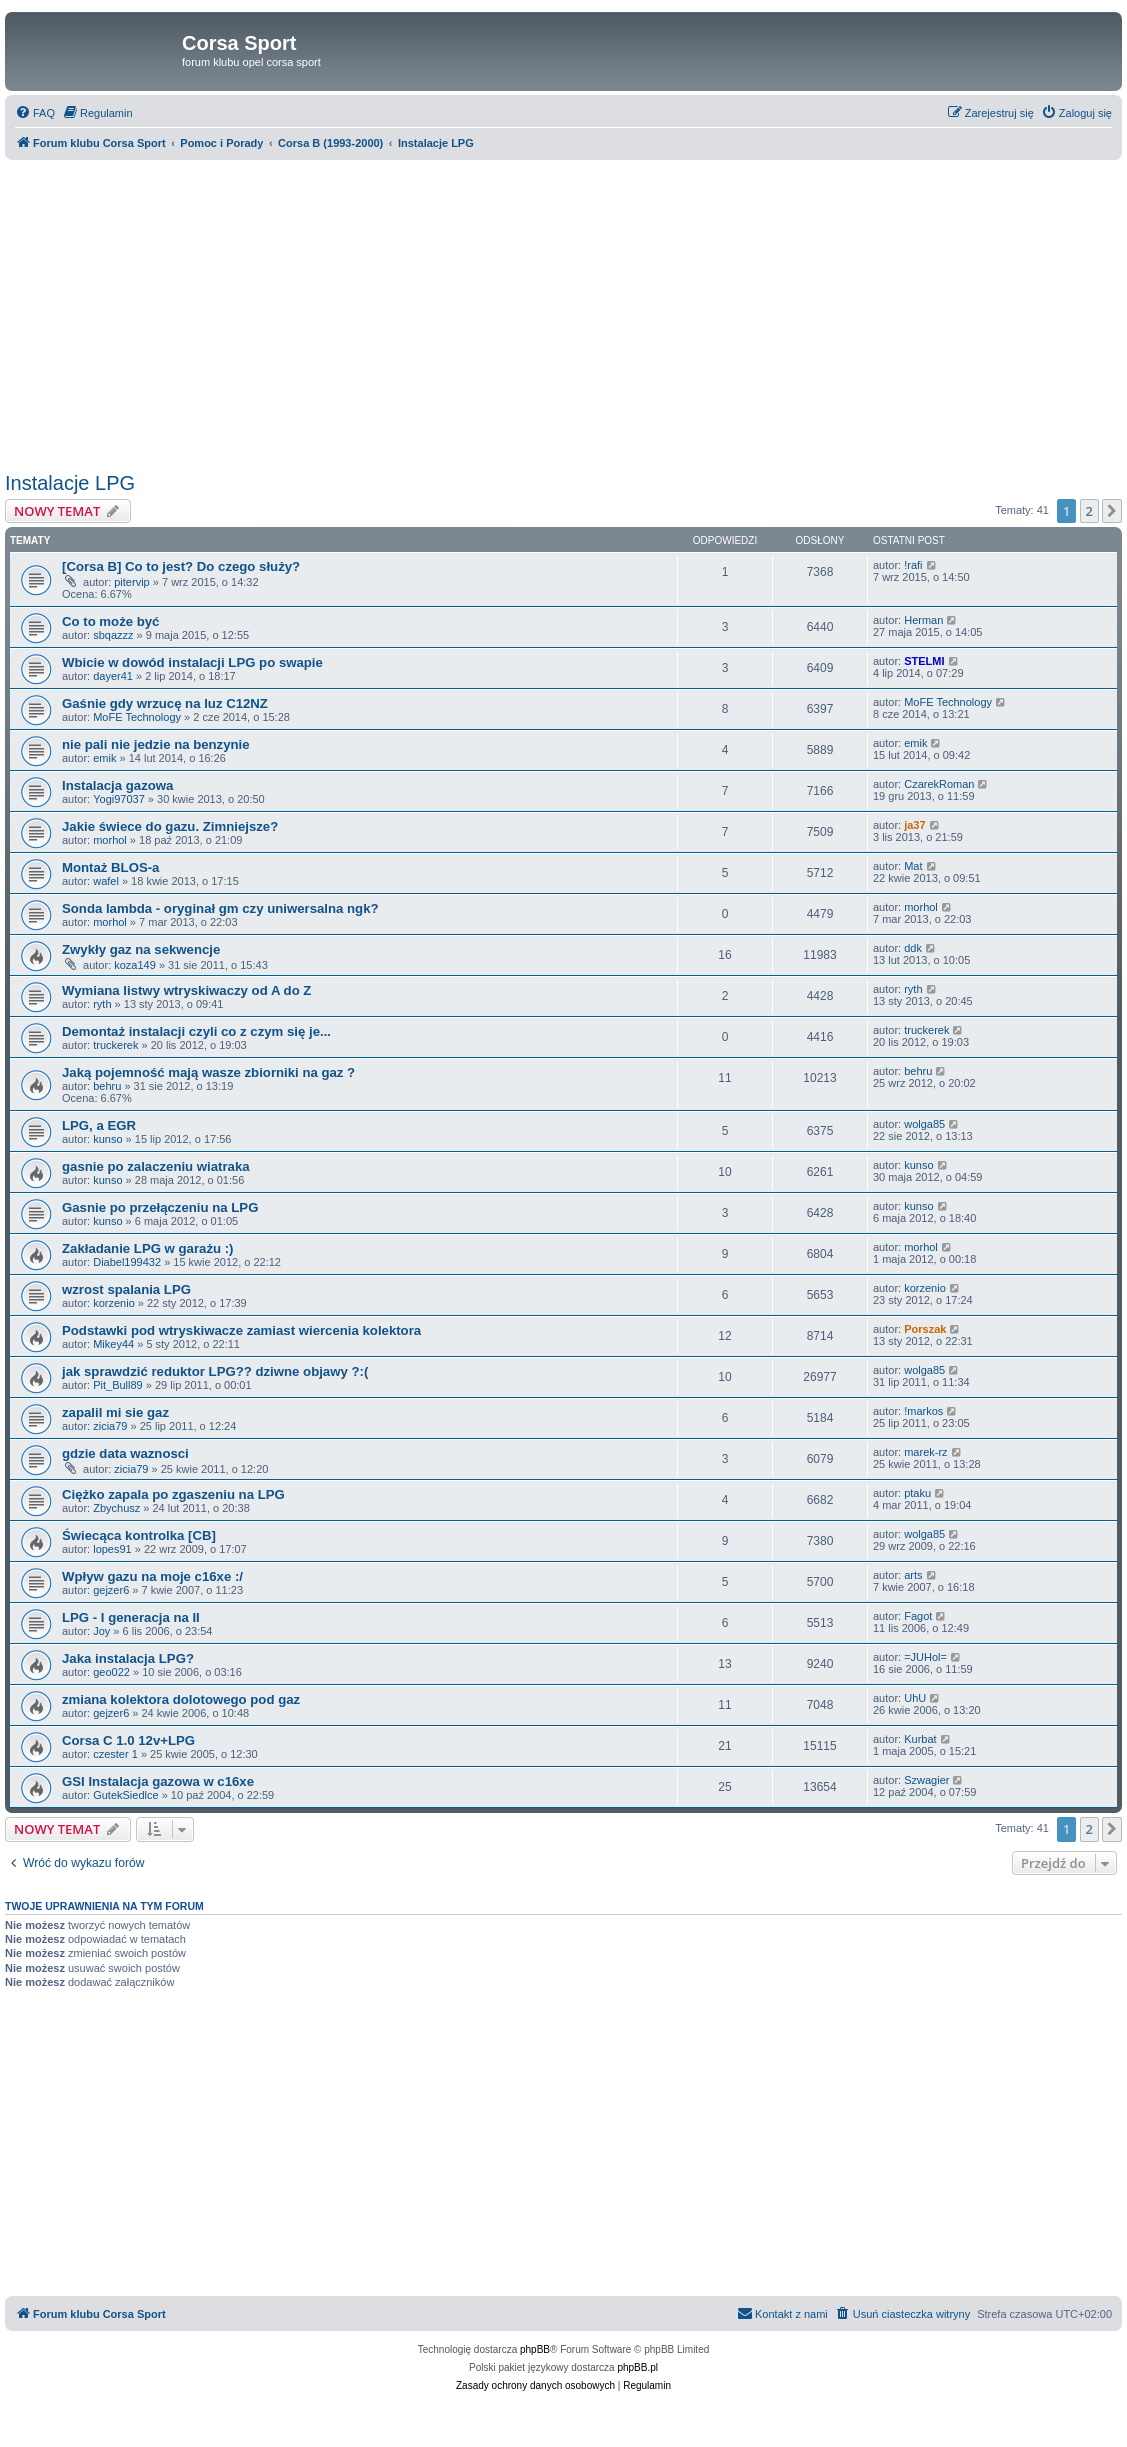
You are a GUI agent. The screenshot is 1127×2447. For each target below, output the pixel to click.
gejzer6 (111, 1590)
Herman (923, 620)
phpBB (535, 2349)
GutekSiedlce (125, 1795)
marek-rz (925, 1452)
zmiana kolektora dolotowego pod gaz (181, 1699)
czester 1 (115, 1754)
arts (913, 1575)
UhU (915, 1698)
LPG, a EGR (99, 1125)
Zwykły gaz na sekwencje (141, 949)
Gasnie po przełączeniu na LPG (160, 1207)
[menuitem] (35, 113)
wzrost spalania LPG (126, 1289)
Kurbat (920, 1739)
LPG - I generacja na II (131, 1617)
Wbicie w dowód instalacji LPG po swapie (192, 662)
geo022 (111, 1672)
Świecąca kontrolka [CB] (139, 1535)
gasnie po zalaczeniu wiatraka (156, 1166)
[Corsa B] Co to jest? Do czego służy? (181, 566)
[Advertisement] (563, 316)
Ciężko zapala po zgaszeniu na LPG (173, 1494)
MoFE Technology (137, 717)
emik (104, 758)
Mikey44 (113, 1344)
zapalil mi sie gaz (115, 1412)
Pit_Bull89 (118, 1385)
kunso (107, 1139)
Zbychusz (116, 1508)
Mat (913, 866)
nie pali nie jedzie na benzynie (156, 744)
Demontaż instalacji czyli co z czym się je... (196, 1031)
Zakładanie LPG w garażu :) (147, 1248)
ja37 (914, 825)
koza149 (135, 965)
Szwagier (926, 1780)
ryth (102, 1004)
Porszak (925, 1329)
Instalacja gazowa (117, 785)
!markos (923, 1411)
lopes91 (112, 1549)
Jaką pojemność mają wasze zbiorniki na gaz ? (208, 1072)
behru (107, 1086)
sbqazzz (113, 635)
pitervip (131, 582)
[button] (1112, 511)
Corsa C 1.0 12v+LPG (128, 1740)
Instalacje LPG (70, 483)
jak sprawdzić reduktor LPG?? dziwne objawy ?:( (215, 1371)
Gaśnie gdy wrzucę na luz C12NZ (165, 703)
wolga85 (924, 1124)
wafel (106, 881)
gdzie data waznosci (125, 1453)
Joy (101, 1631)
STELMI (924, 661)
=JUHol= (925, 1657)
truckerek (115, 1045)
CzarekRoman (939, 784)
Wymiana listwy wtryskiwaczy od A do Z (186, 990)
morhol (110, 840)
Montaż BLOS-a (110, 867)
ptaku (917, 1493)
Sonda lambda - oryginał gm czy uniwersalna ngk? (220, 908)
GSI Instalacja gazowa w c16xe (158, 1781)
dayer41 (113, 676)
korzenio (114, 1303)
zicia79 (110, 1426)
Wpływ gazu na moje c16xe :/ (152, 1576)
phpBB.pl (637, 2367)
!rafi (913, 565)
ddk (913, 948)
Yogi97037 (119, 799)
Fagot (918, 1616)
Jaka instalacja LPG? (128, 1658)
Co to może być (110, 621)
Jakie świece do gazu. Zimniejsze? (170, 826)
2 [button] (1089, 511)
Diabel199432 (127, 1262)
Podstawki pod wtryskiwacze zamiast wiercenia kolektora (241, 1330)
